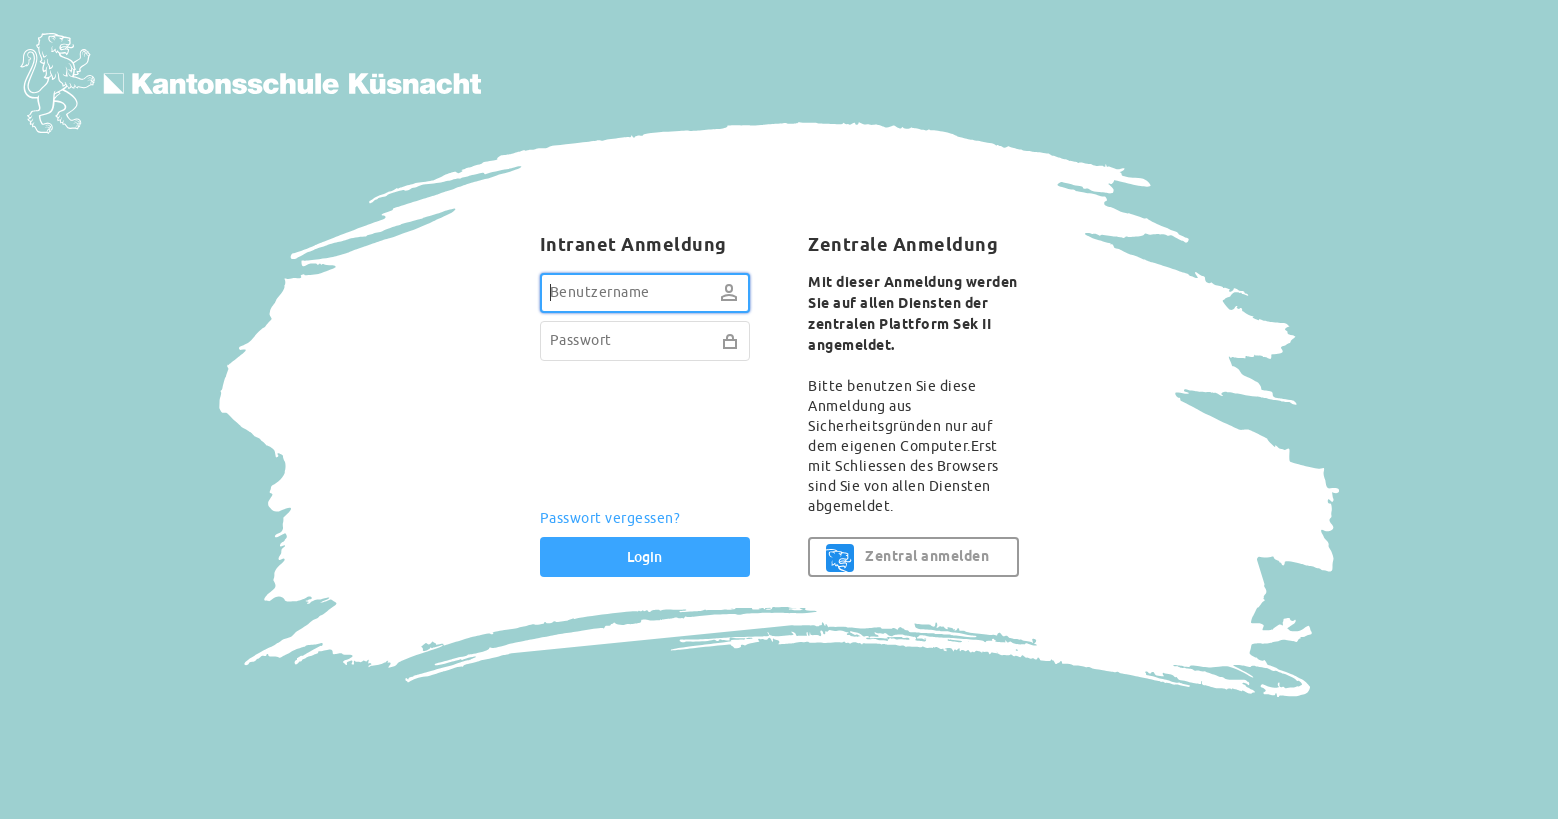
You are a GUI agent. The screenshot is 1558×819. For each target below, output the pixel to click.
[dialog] (779, 410)
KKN (250, 97)
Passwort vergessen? (610, 518)
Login (644, 557)
